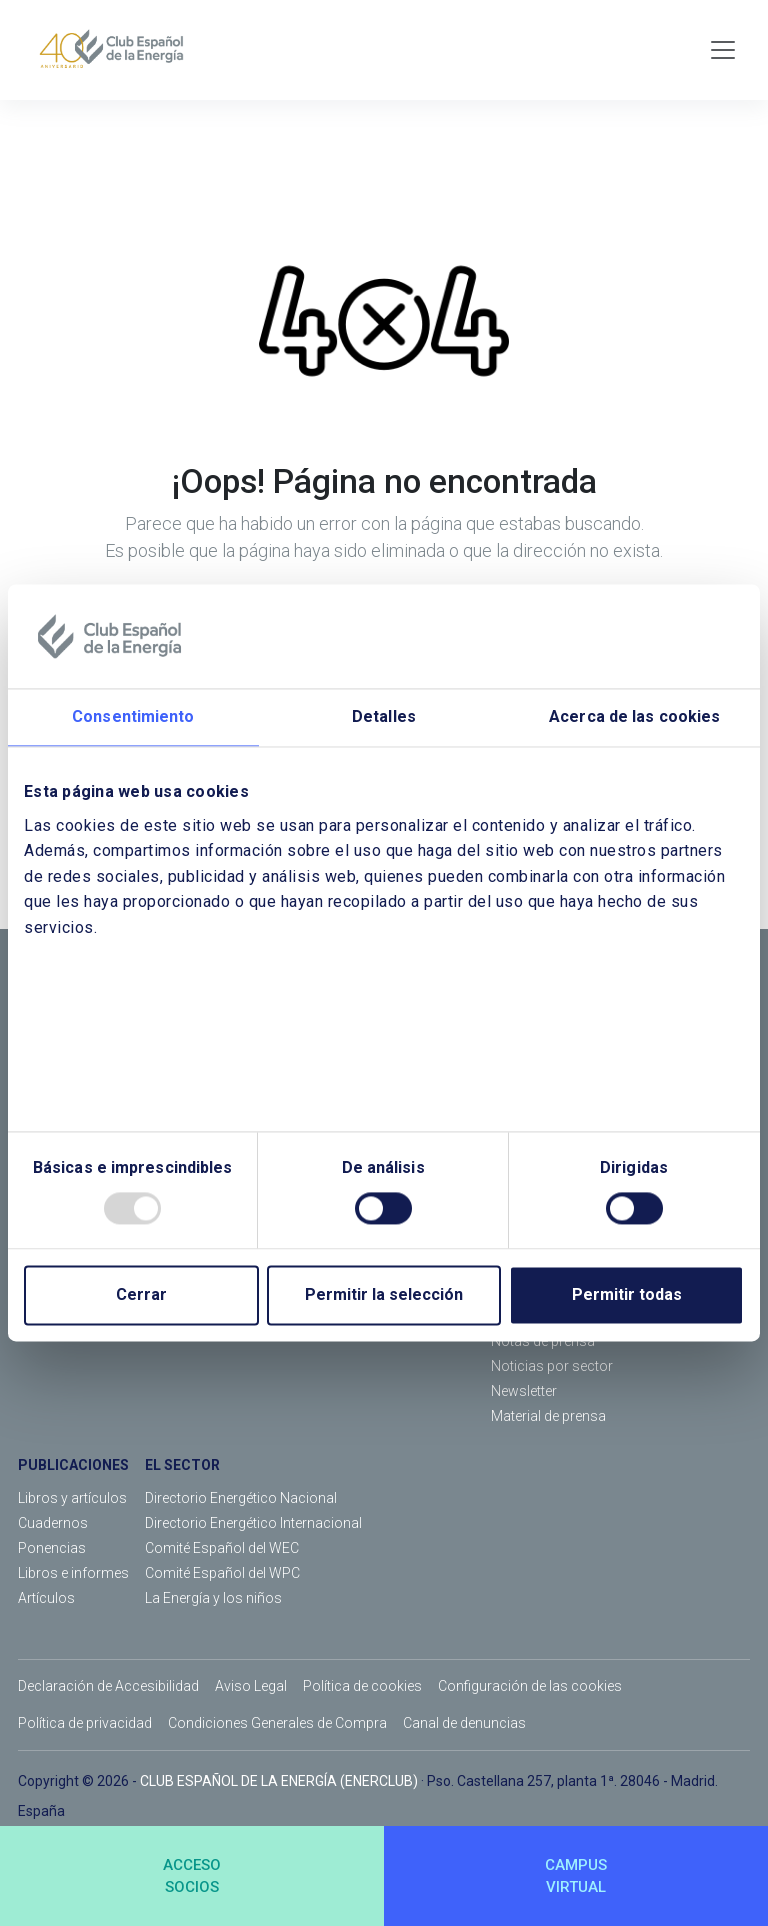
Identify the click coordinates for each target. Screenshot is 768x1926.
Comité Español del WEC (222, 1548)
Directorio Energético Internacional (253, 1523)
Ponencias (52, 1548)
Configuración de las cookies (530, 1686)
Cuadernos (53, 1523)
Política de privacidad (85, 1723)
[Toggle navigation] (723, 50)
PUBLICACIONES (73, 1465)
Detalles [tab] (384, 716)
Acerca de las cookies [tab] (634, 716)
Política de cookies (362, 1686)
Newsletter (524, 1391)
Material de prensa (548, 1416)
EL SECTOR (182, 1465)
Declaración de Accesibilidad (108, 1686)
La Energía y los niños (213, 1598)
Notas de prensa (543, 1341)
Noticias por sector (552, 1366)
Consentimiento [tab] (133, 716)
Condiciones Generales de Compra (277, 1723)
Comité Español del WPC (222, 1573)
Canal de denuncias (464, 1723)
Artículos (46, 1598)
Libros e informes (73, 1573)
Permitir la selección (384, 1295)
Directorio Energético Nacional (241, 1498)
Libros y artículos (72, 1498)
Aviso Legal (251, 1686)
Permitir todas (627, 1295)
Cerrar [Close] (141, 1295)
